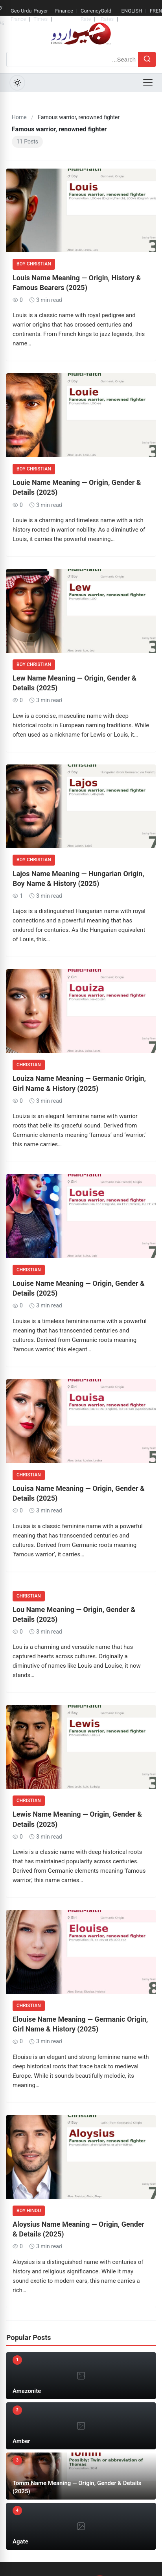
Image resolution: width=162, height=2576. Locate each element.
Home (19, 117)
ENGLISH (131, 11)
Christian (29, 1064)
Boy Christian (34, 264)
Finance (64, 11)
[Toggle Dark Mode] (17, 83)
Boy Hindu (29, 2210)
